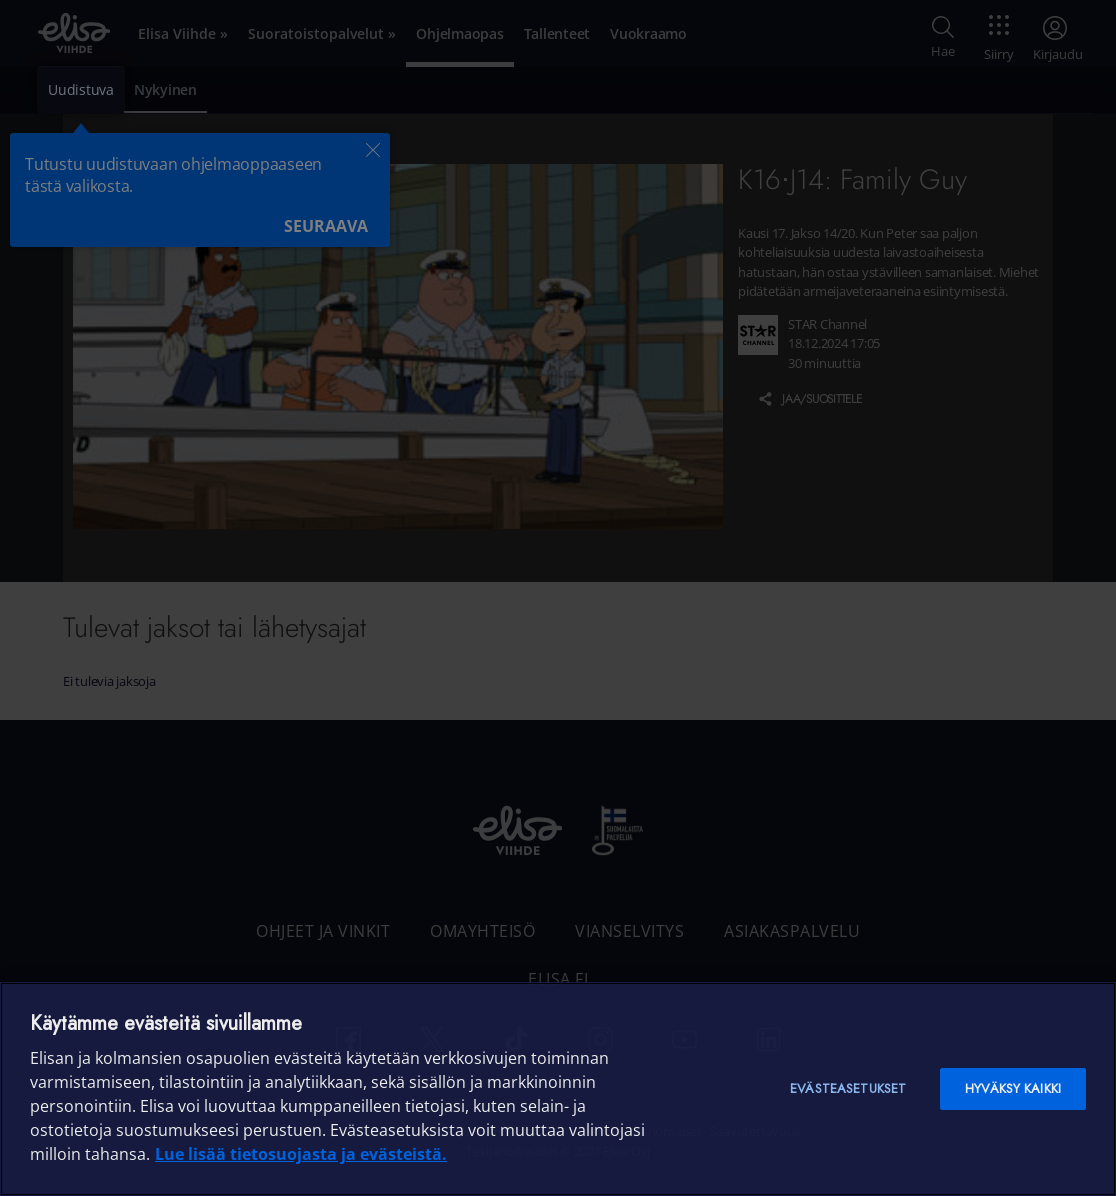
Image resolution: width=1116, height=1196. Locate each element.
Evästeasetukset (848, 1088)
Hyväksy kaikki (1013, 1088)
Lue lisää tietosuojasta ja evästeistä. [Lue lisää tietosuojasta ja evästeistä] (301, 1154)
